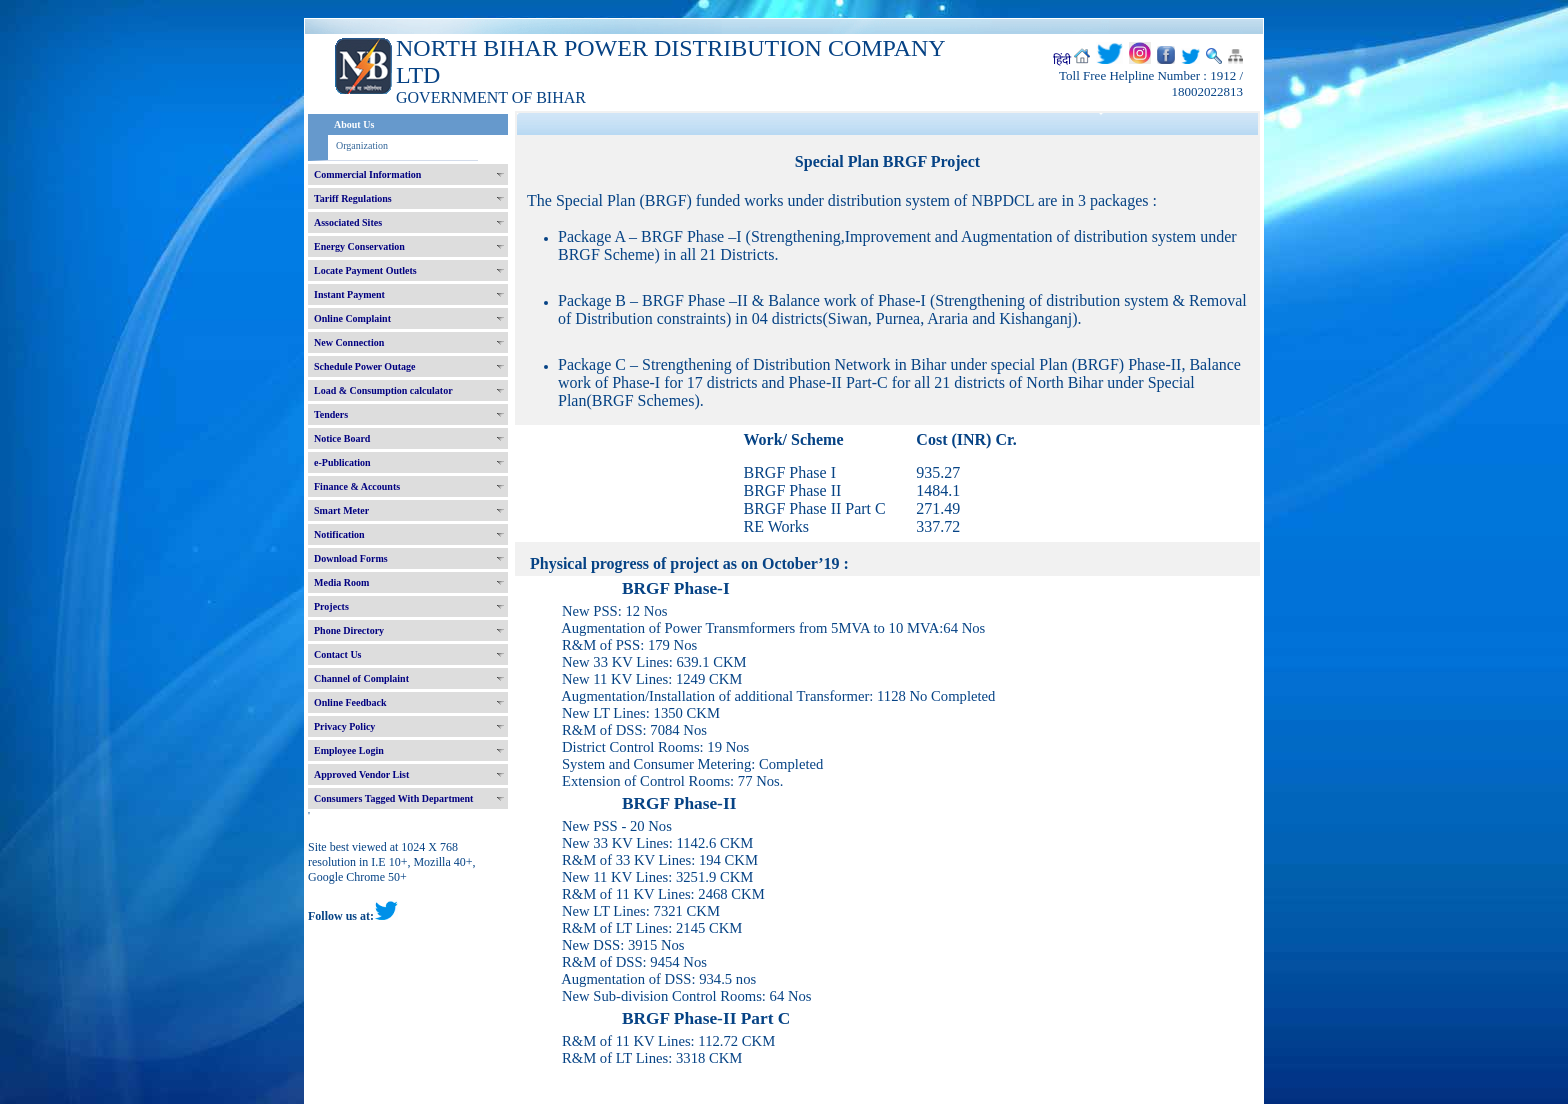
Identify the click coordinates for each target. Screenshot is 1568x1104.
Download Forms (351, 558)
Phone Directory (349, 630)
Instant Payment (349, 294)
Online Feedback (350, 702)
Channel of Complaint (361, 678)
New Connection (349, 342)
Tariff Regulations (353, 198)
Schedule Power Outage (364, 366)
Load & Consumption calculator (383, 390)
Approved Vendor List (361, 774)
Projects (331, 606)
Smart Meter (341, 510)
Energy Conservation (359, 246)
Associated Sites (348, 222)
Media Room (341, 582)
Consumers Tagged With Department (393, 798)
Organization (362, 145)
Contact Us (338, 654)
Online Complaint (352, 318)
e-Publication (342, 462)
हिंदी (1062, 60)
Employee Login (349, 750)
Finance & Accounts (357, 486)
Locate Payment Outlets (365, 270)
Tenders (331, 414)
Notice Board (342, 438)
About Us (354, 124)
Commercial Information (367, 174)
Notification (339, 534)
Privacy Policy (344, 726)
